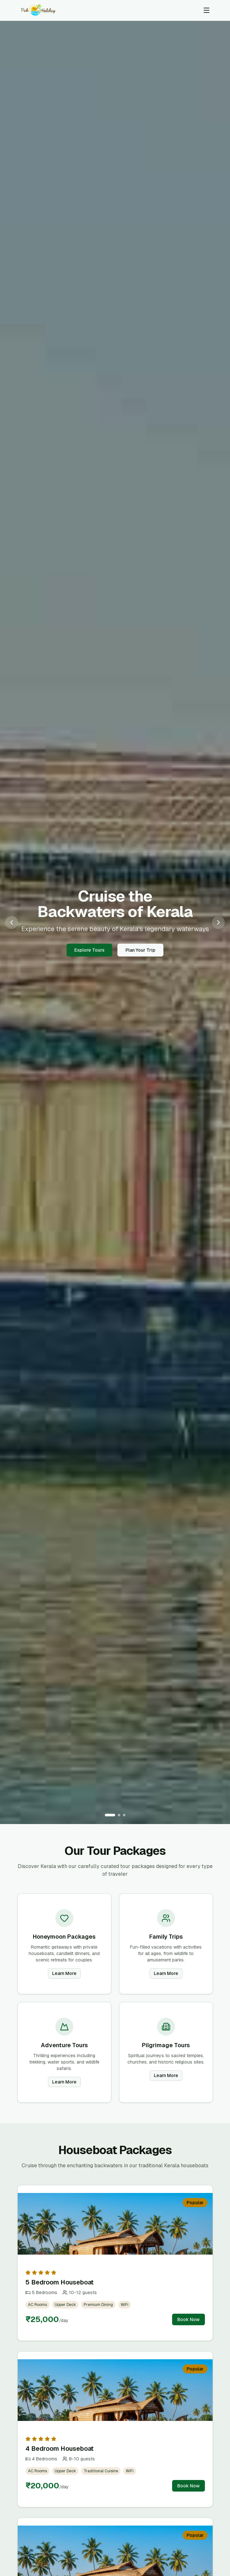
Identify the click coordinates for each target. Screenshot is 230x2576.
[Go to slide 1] (110, 1815)
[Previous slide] (11, 922)
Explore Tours (89, 950)
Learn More (64, 1973)
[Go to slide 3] (124, 1815)
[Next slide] (218, 922)
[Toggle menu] (206, 10)
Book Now (188, 2319)
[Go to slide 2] (119, 1815)
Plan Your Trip (140, 950)
